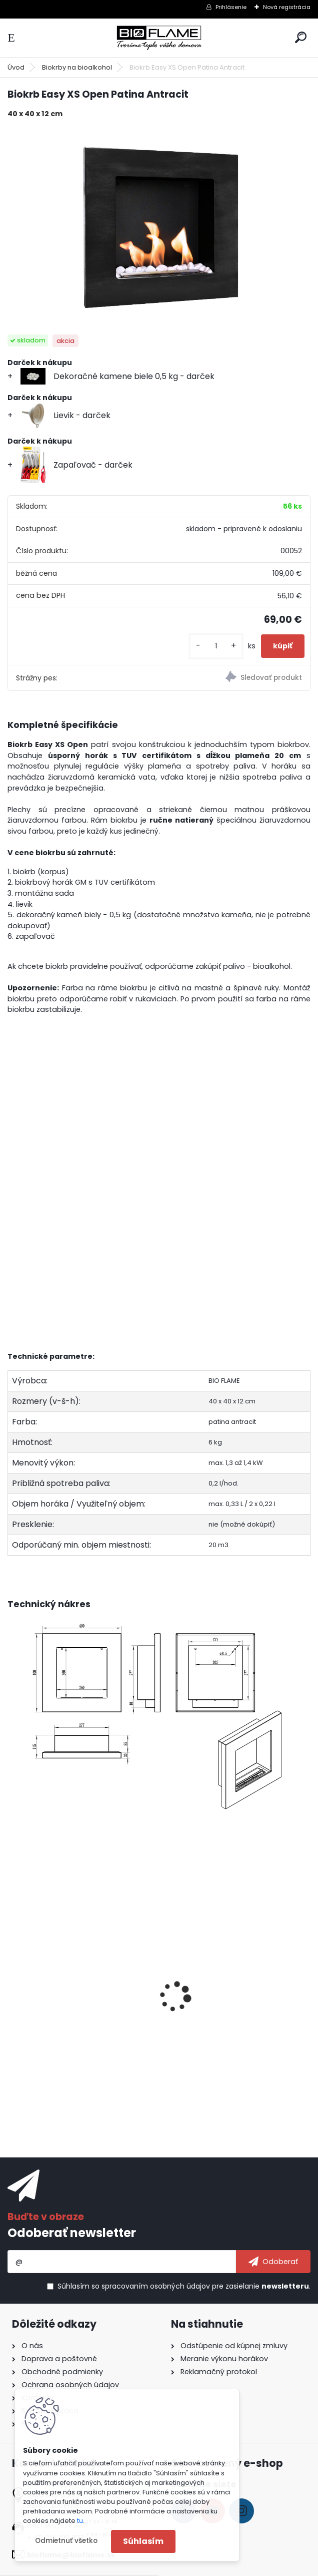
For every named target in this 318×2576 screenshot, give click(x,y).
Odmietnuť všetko (66, 2540)
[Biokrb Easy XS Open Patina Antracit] (159, 227)
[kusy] (216, 646)
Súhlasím (143, 2541)
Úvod (16, 67)
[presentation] (12, 1983)
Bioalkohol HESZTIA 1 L (56, 2010)
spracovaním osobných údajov (156, 2286)
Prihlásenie (231, 7)
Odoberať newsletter (72, 2233)
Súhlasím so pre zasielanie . (184, 2286)
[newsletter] (273, 2262)
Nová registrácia (286, 7)
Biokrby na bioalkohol (77, 67)
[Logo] (159, 38)
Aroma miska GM (200, 2010)
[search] (300, 37)
